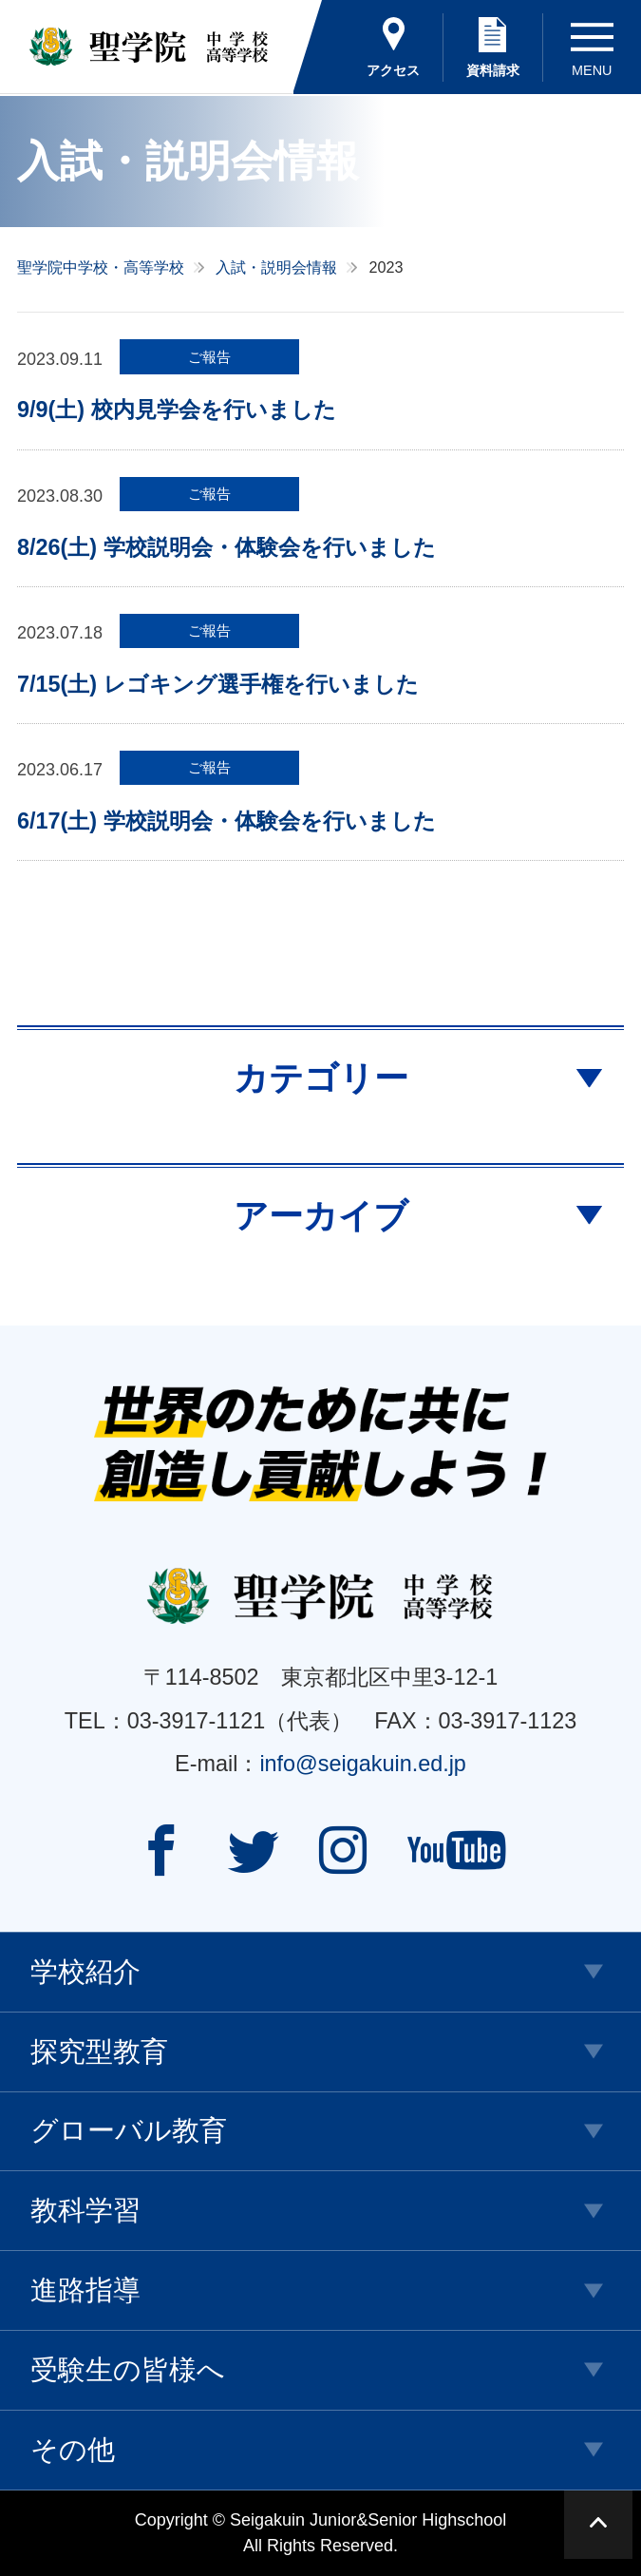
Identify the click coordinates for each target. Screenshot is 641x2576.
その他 (72, 2449)
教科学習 (85, 2210)
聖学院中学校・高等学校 (100, 267)
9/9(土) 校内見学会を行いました (176, 409)
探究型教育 (99, 2051)
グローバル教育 (128, 2130)
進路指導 (85, 2290)
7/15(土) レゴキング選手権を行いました (218, 684)
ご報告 (209, 357)
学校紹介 (85, 1971)
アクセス (393, 70)
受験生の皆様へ (127, 2370)
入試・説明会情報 (276, 267)
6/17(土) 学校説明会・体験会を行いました (226, 821)
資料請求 (492, 70)
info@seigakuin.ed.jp (362, 1763)
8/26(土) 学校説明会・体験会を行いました (226, 547)
